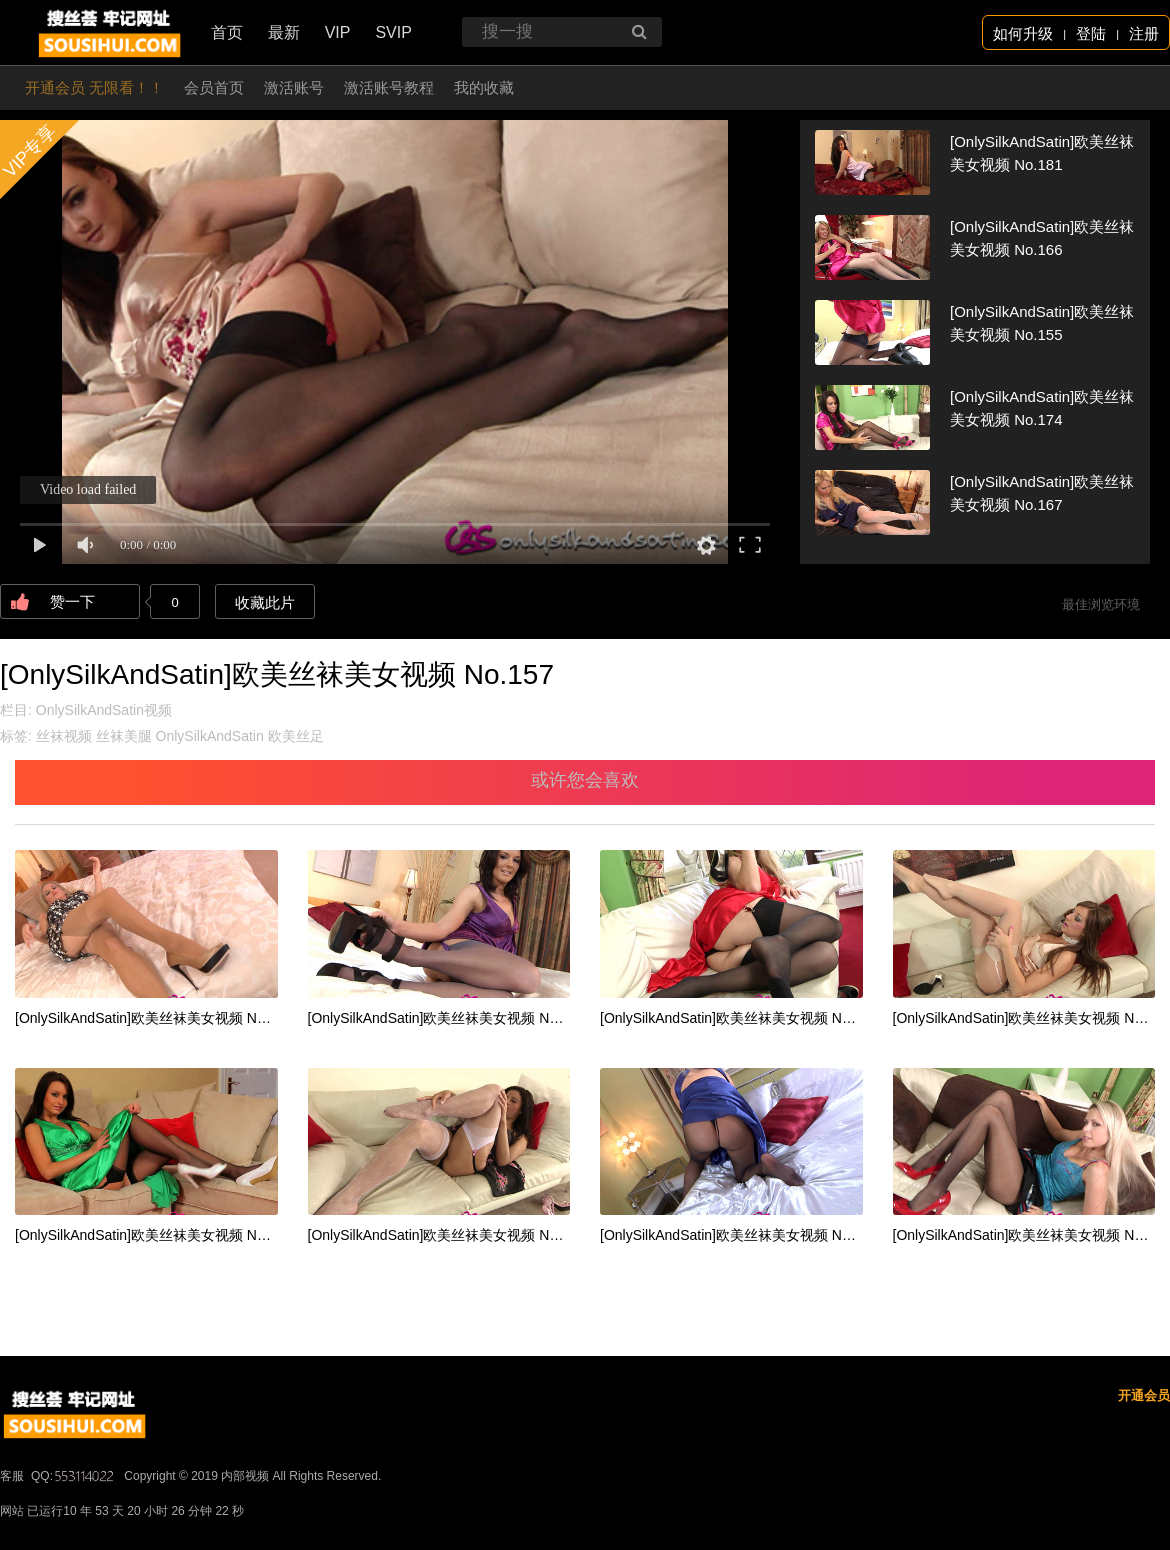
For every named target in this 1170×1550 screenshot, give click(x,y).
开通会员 (1144, 1395)
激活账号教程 (389, 87)
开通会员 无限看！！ (94, 87)
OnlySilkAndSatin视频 (104, 710)
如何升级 (1023, 33)
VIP (338, 32)
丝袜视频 (64, 736)
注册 (1144, 33)
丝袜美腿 (124, 736)
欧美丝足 (296, 736)
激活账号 (294, 87)
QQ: (74, 1476)
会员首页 (214, 87)
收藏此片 (265, 602)
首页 (227, 32)
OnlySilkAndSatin (210, 736)
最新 (284, 32)
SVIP (393, 32)
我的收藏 (484, 87)
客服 (12, 1476)
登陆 (1091, 33)
